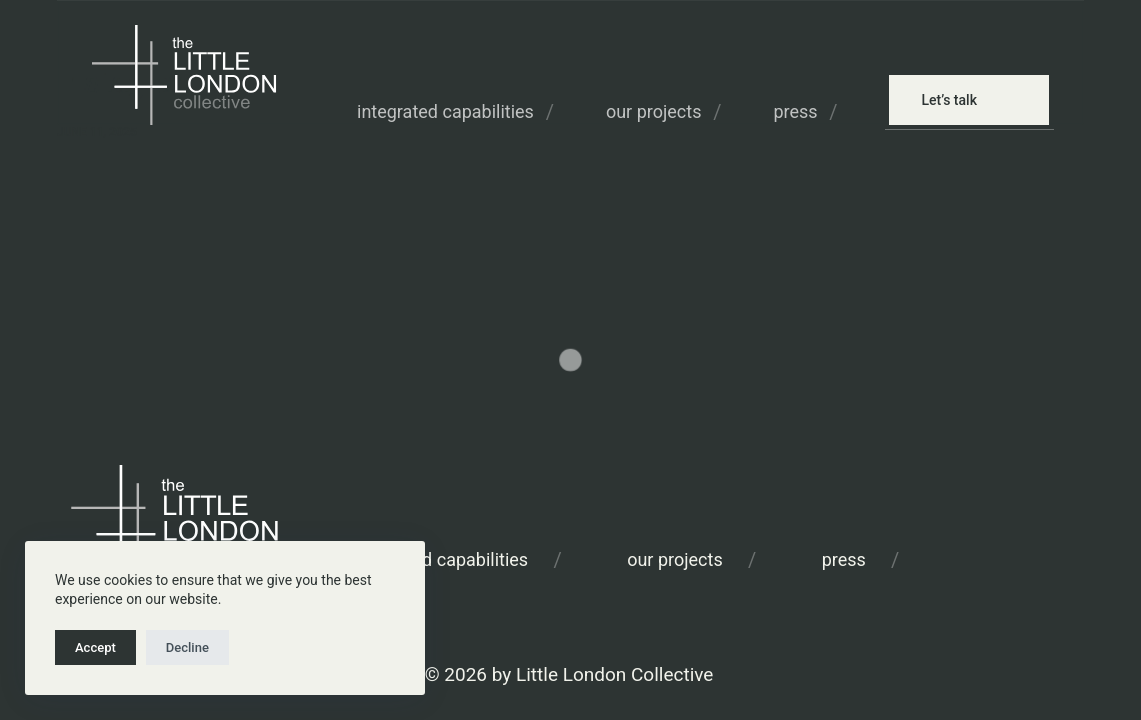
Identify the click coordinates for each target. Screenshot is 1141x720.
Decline (187, 647)
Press (795, 111)
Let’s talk (949, 100)
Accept (95, 647)
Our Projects (654, 111)
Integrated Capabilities (445, 111)
